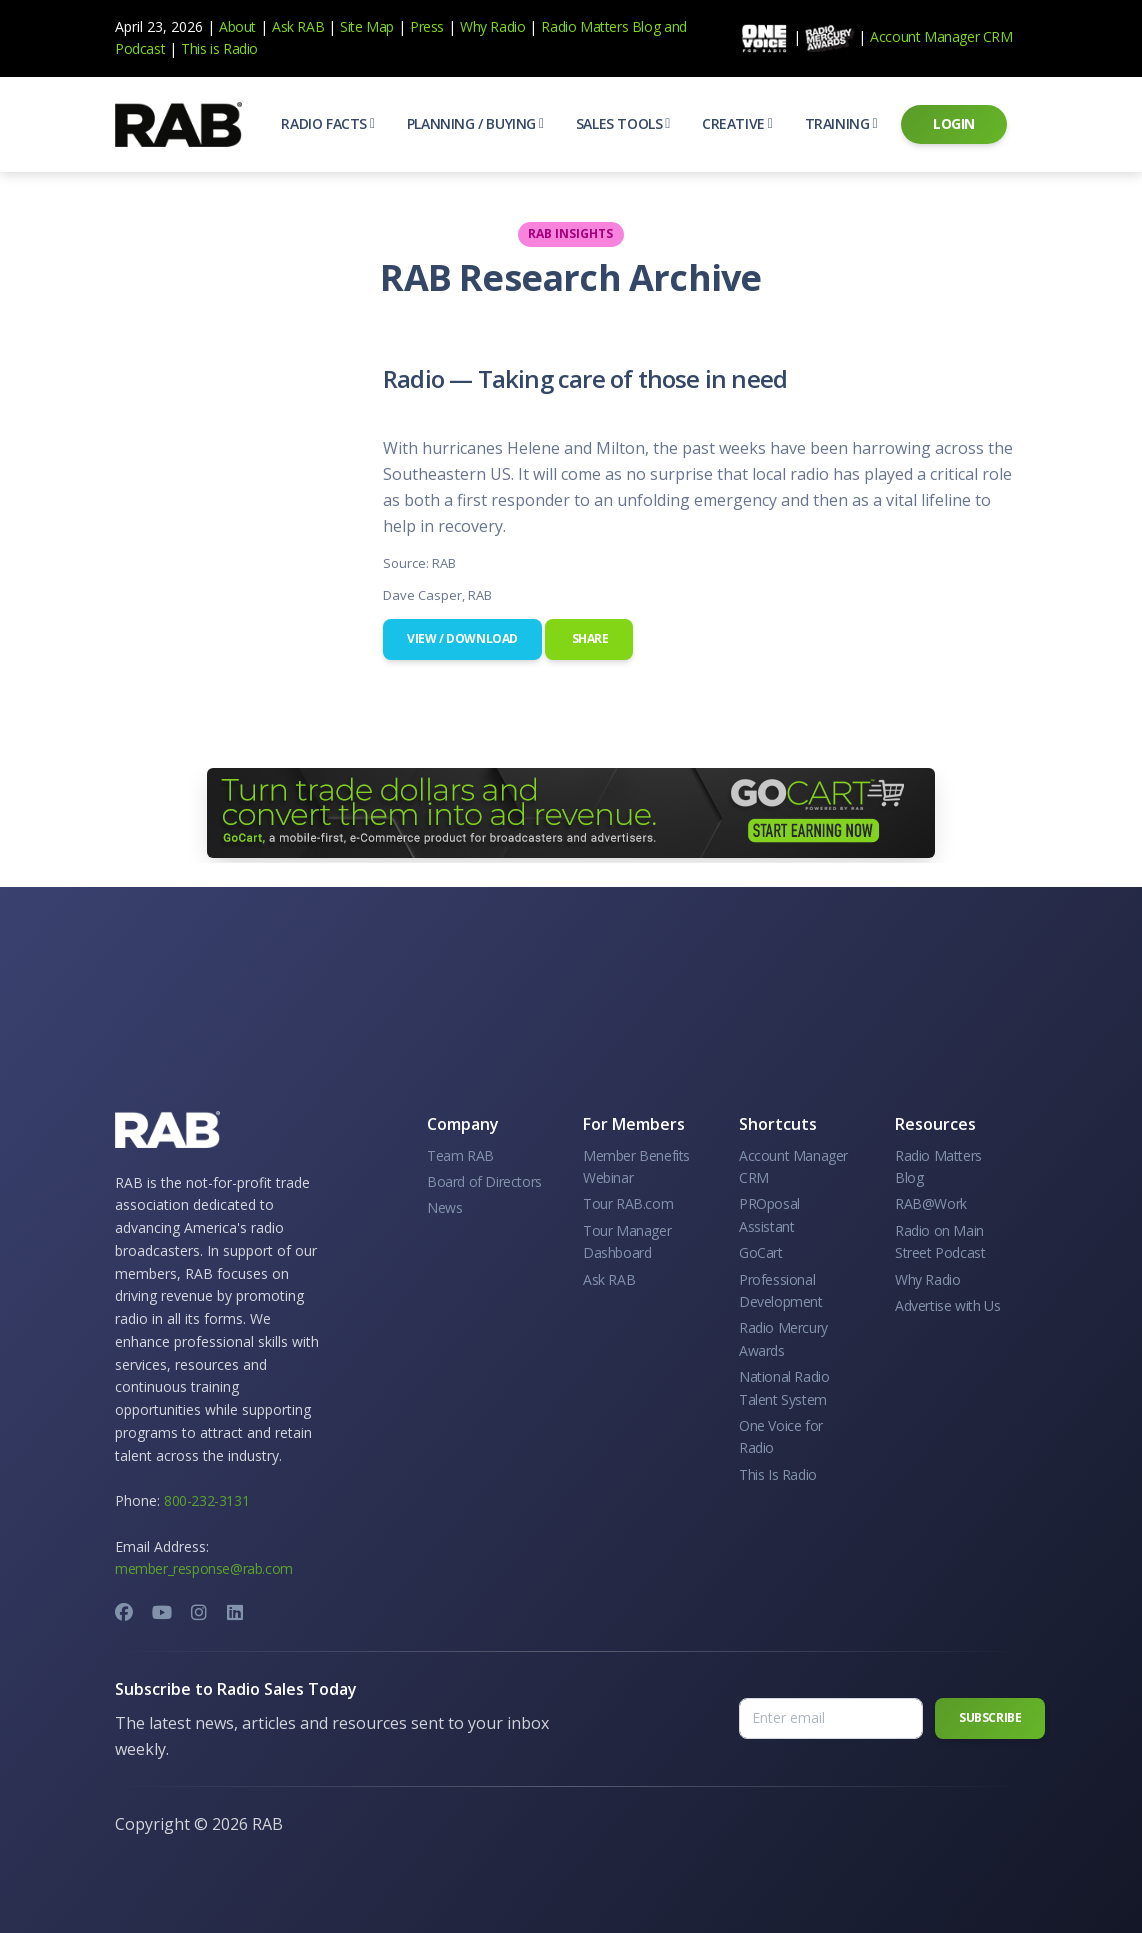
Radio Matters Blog (600, 26)
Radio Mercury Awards (783, 1338)
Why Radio (492, 26)
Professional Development (781, 1290)
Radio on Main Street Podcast (940, 1241)
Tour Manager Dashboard (627, 1241)
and (675, 26)
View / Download (462, 638)
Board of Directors (484, 1181)
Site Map (367, 26)
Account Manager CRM (941, 36)
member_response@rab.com (204, 1568)
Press (427, 26)
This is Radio (219, 48)
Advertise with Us (947, 1305)
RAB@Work (931, 1203)
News (444, 1207)
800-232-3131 (206, 1500)
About (237, 26)
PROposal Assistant (769, 1214)
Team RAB (460, 1155)
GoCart (761, 1252)
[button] (327, 124)
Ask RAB (298, 26)
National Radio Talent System (784, 1387)
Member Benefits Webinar (636, 1166)
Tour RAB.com (628, 1203)
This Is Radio (778, 1474)
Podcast (140, 48)
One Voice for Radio (781, 1436)
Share (589, 638)
